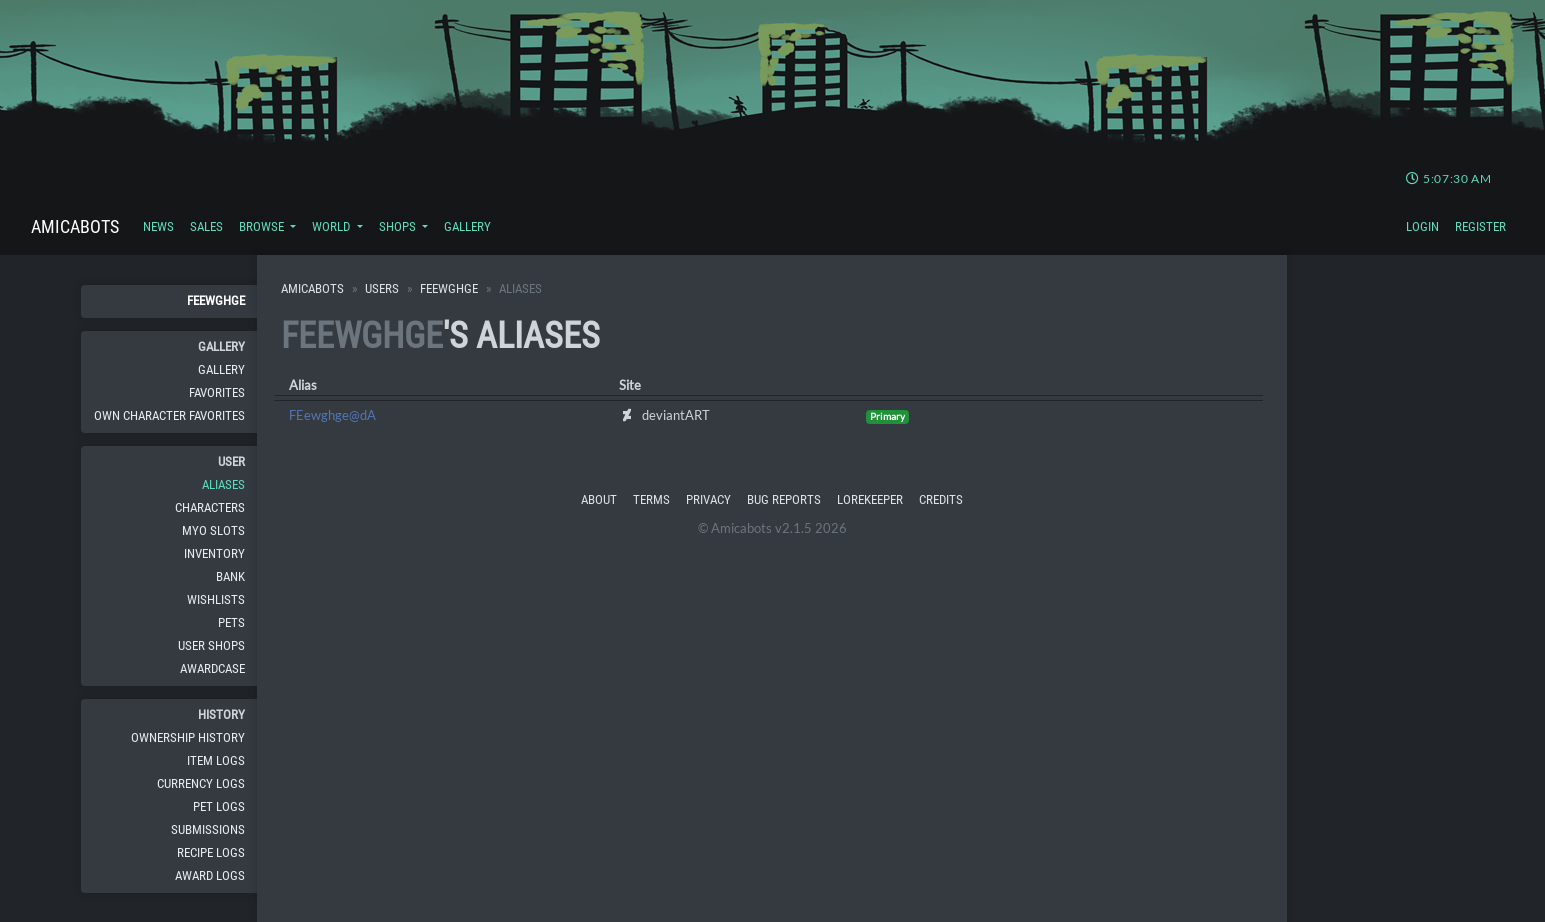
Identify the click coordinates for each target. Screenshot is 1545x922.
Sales (206, 226)
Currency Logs (201, 783)
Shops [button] (399, 226)
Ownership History (188, 737)
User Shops (211, 645)
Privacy (708, 499)
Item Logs (216, 760)
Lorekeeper (870, 499)
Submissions (208, 829)
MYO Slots (213, 530)
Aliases (223, 484)
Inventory (214, 553)
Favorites (217, 392)
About (599, 499)
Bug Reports (784, 499)
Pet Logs (219, 806)
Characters (210, 507)
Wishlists (216, 599)
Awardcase (212, 668)
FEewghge (216, 300)
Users (382, 288)
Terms (651, 499)
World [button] (332, 226)
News (158, 226)
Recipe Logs (211, 852)
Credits (941, 499)
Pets (231, 622)
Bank (230, 576)
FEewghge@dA (332, 415)
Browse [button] (263, 226)
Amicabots (75, 226)
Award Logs (210, 875)
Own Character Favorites (169, 415)
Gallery (467, 226)
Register (1480, 226)
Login (1422, 226)
